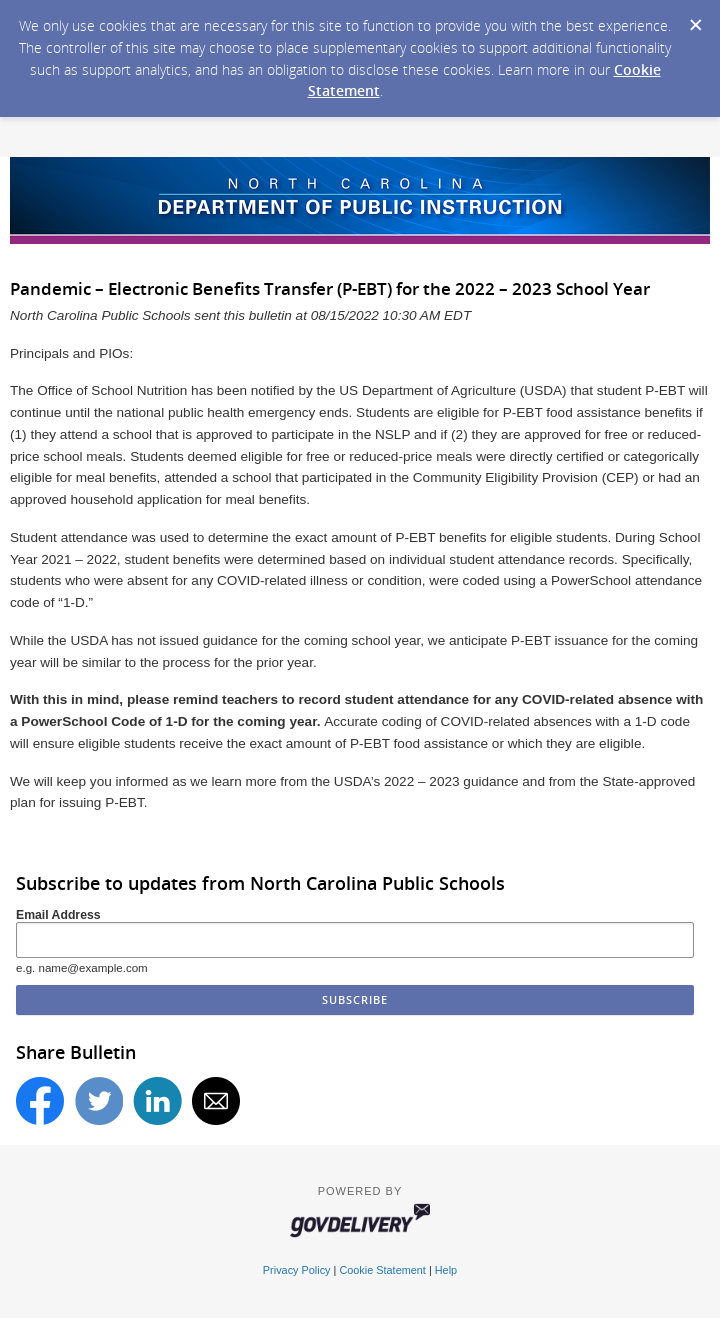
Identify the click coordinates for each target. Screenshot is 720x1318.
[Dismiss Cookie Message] (695, 19)
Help (446, 1270)
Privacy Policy (297, 1270)
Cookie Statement (382, 1270)
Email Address (58, 915)
